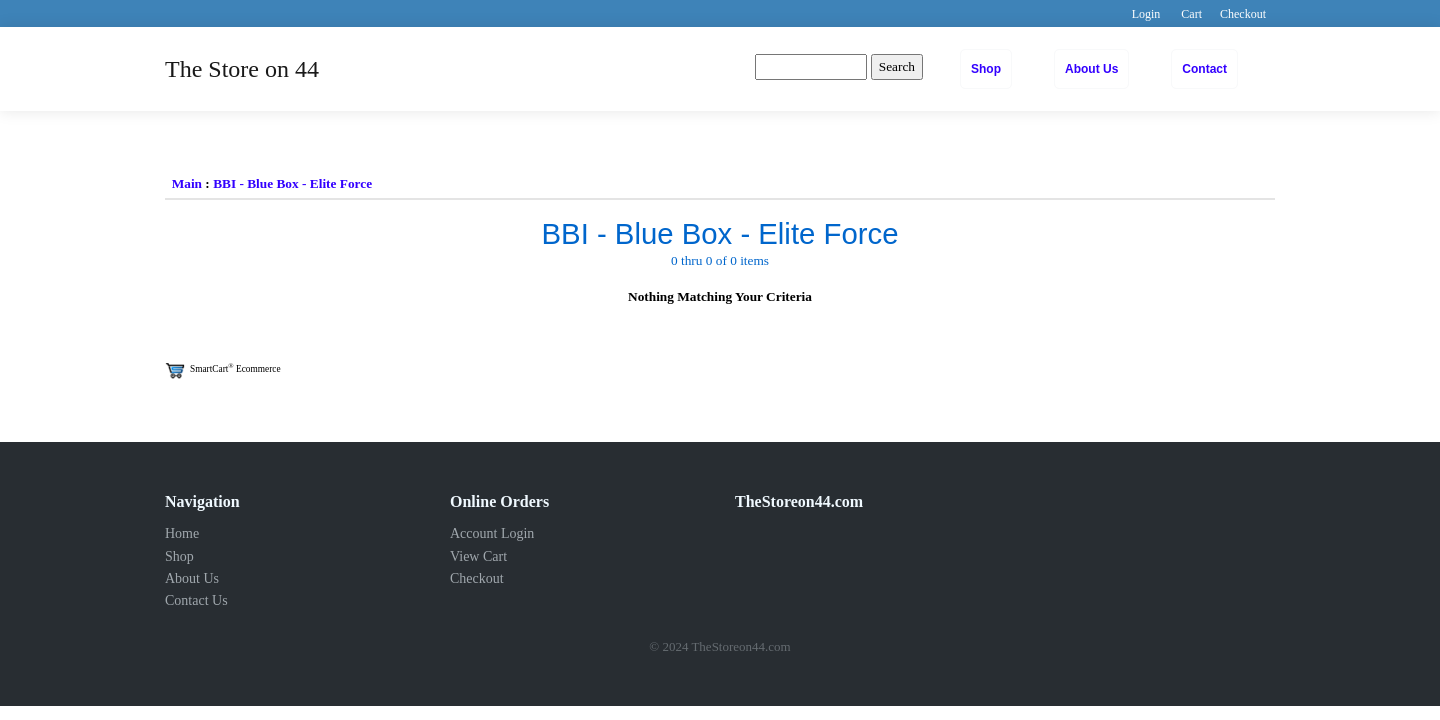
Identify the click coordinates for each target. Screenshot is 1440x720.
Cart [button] (1191, 14)
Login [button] (1146, 14)
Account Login (492, 533)
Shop (986, 69)
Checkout (477, 578)
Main (187, 183)
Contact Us (196, 600)
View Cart (478, 556)
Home (182, 533)
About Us (1091, 69)
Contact (1204, 69)
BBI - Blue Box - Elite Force (292, 183)
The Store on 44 (242, 69)
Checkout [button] (1243, 14)
